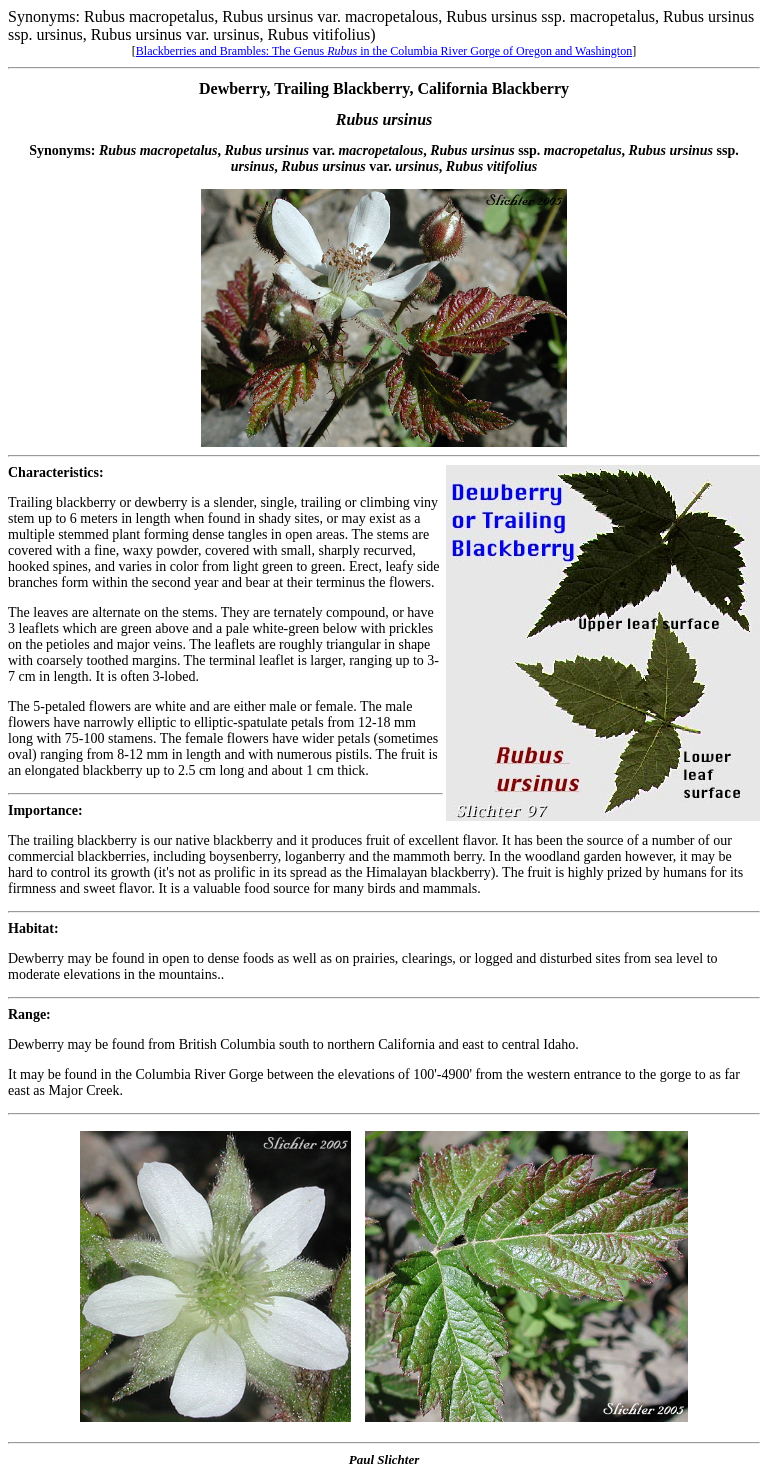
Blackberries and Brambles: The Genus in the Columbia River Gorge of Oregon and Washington (384, 51)
